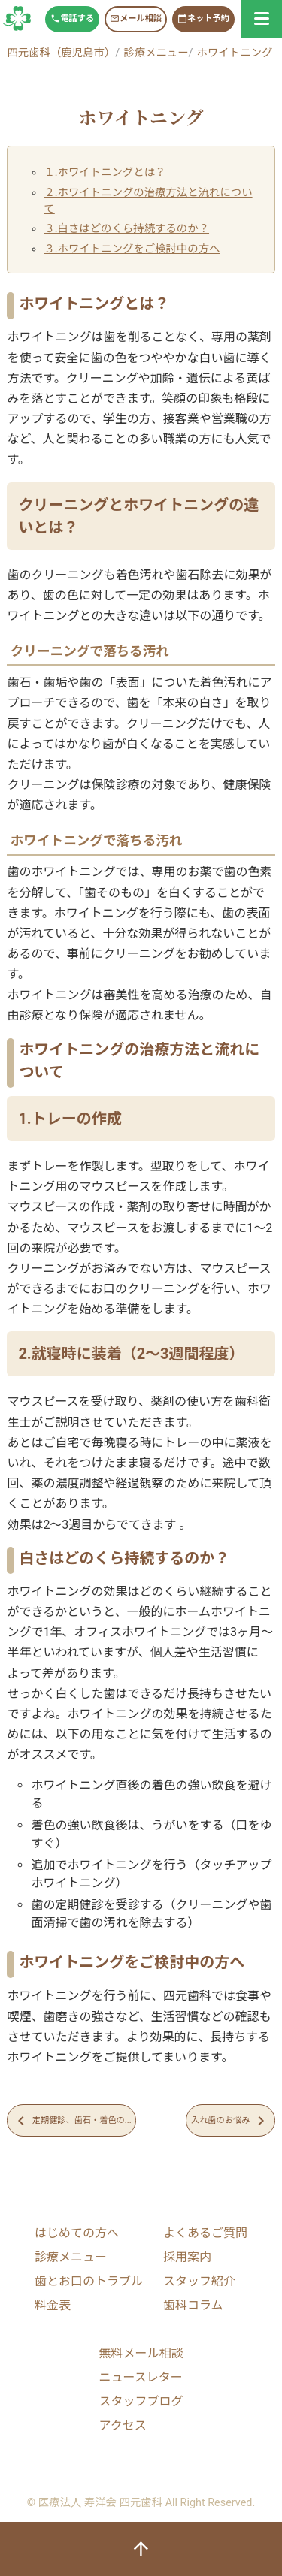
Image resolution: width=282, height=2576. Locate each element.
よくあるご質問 (205, 2233)
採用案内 (187, 2257)
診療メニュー (155, 53)
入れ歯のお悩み (230, 2121)
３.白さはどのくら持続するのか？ (126, 228)
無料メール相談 (141, 2353)
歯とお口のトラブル (89, 2281)
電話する (72, 18)
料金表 (53, 2305)
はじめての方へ (77, 2233)
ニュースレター (140, 2377)
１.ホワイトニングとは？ (104, 172)
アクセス (122, 2425)
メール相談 (136, 18)
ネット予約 (203, 18)
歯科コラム (193, 2305)
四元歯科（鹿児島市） (61, 53)
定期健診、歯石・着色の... (72, 2121)
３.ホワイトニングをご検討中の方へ (132, 249)
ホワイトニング (235, 53)
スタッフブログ (141, 2401)
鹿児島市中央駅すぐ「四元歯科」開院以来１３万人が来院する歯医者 (17, 19)
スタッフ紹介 (199, 2281)
